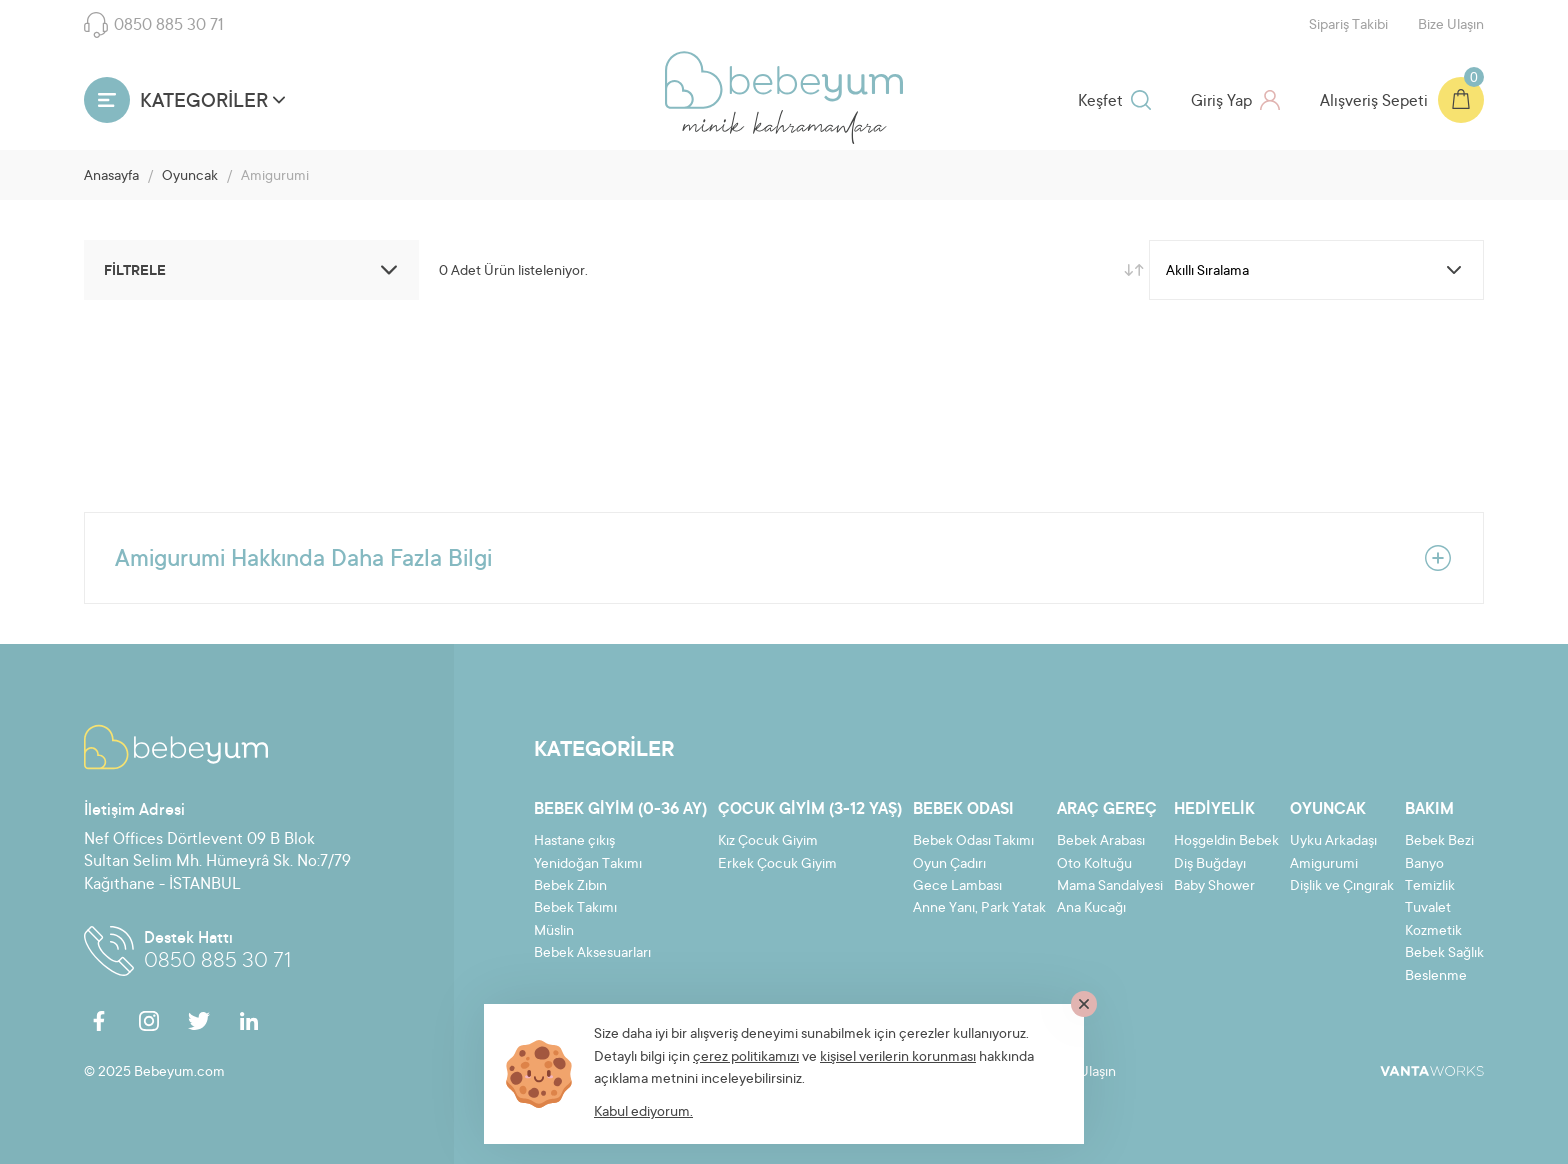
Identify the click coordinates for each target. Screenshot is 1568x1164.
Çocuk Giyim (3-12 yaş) (810, 810)
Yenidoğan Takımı (588, 865)
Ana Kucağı (1091, 909)
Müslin (554, 932)
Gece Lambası (957, 887)
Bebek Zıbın (570, 887)
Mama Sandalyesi (1110, 887)
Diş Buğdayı (1210, 865)
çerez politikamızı (746, 1058)
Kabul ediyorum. (643, 1113)
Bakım (1429, 810)
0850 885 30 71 (154, 25)
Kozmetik (1433, 932)
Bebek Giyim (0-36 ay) (620, 810)
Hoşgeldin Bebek (1226, 842)
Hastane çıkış (574, 842)
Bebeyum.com (784, 80)
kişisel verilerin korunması (898, 1058)
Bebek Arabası (1101, 842)
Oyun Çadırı (949, 865)
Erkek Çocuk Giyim (777, 865)
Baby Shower (1214, 887)
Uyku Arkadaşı (1333, 842)
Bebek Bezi (1439, 842)
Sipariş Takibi (1348, 26)
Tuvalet (1428, 909)
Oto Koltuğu (1094, 865)
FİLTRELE (254, 270)
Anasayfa (111, 177)
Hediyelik (1214, 810)
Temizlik (1430, 887)
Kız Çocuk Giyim (768, 842)
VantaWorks (1432, 1071)
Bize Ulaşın (1451, 26)
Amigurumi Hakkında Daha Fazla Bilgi (784, 558)
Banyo (1424, 865)
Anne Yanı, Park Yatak (979, 909)
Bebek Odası (963, 810)
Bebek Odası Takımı (973, 842)
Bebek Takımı (575, 909)
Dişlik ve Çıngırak (1342, 887)
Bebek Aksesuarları (592, 954)
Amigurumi (1324, 865)
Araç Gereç (1107, 810)
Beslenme (1436, 977)
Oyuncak (190, 177)
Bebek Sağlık (1444, 954)
